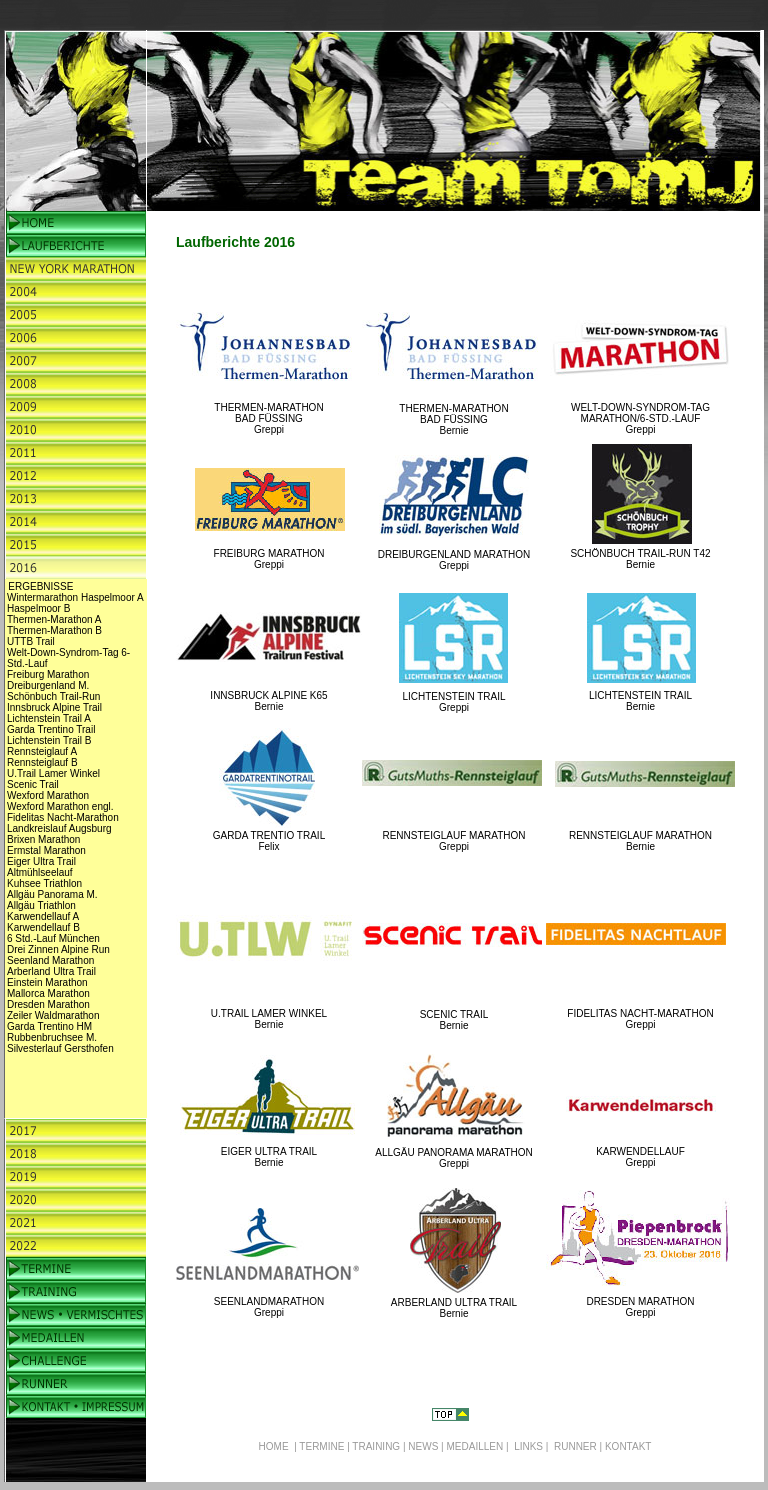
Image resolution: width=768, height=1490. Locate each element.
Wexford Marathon (48, 795)
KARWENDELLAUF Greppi (640, 1157)
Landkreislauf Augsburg (59, 828)
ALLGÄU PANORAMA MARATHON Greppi (453, 1158)
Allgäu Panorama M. (52, 894)
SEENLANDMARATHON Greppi (269, 1307)
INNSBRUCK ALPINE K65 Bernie (268, 701)
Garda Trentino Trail (51, 729)
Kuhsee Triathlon (44, 883)
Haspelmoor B (38, 608)
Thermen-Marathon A (54, 619)
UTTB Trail (31, 641)
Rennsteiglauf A (42, 751)
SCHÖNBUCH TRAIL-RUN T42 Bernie (640, 559)
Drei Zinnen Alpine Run (58, 949)
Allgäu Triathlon (41, 905)
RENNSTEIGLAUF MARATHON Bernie (640, 841)
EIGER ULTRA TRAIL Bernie (269, 1157)
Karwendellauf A (43, 916)
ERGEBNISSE (40, 586)
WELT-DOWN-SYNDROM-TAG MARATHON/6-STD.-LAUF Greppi (640, 418)
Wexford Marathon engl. (60, 806)
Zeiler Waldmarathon (53, 1015)
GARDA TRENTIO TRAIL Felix (269, 841)
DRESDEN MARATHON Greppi (640, 1307)
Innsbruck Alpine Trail (54, 707)
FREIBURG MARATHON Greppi (269, 559)
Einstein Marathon (47, 982)
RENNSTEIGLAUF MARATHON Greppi (453, 841)
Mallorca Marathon (48, 993)
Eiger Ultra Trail (41, 861)
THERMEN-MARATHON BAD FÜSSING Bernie (453, 419)
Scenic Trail (33, 784)
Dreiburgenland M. (48, 685)
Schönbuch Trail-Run (53, 696)
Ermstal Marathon (46, 850)
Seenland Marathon (50, 960)
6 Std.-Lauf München (53, 938)
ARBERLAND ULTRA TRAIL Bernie (454, 1308)
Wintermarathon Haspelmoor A (75, 597)
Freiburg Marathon (48, 674)
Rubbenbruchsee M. (52, 1037)
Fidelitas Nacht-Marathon (63, 817)
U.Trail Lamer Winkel (53, 773)
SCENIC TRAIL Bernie (454, 1020)
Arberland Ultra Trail (51, 971)
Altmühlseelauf (40, 872)
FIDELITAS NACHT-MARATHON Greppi (640, 1019)
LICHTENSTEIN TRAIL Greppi (453, 702)
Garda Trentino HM (49, 1026)
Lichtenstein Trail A (49, 718)
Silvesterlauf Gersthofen (60, 1048)
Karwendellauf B (43, 927)
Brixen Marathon (43, 839)
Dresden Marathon (48, 1004)
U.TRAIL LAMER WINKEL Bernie (269, 1019)
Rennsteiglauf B (42, 762)
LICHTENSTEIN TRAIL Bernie (640, 701)
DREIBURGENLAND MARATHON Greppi (454, 560)
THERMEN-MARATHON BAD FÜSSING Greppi (268, 418)
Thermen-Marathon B (54, 630)
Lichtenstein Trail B (49, 740)
